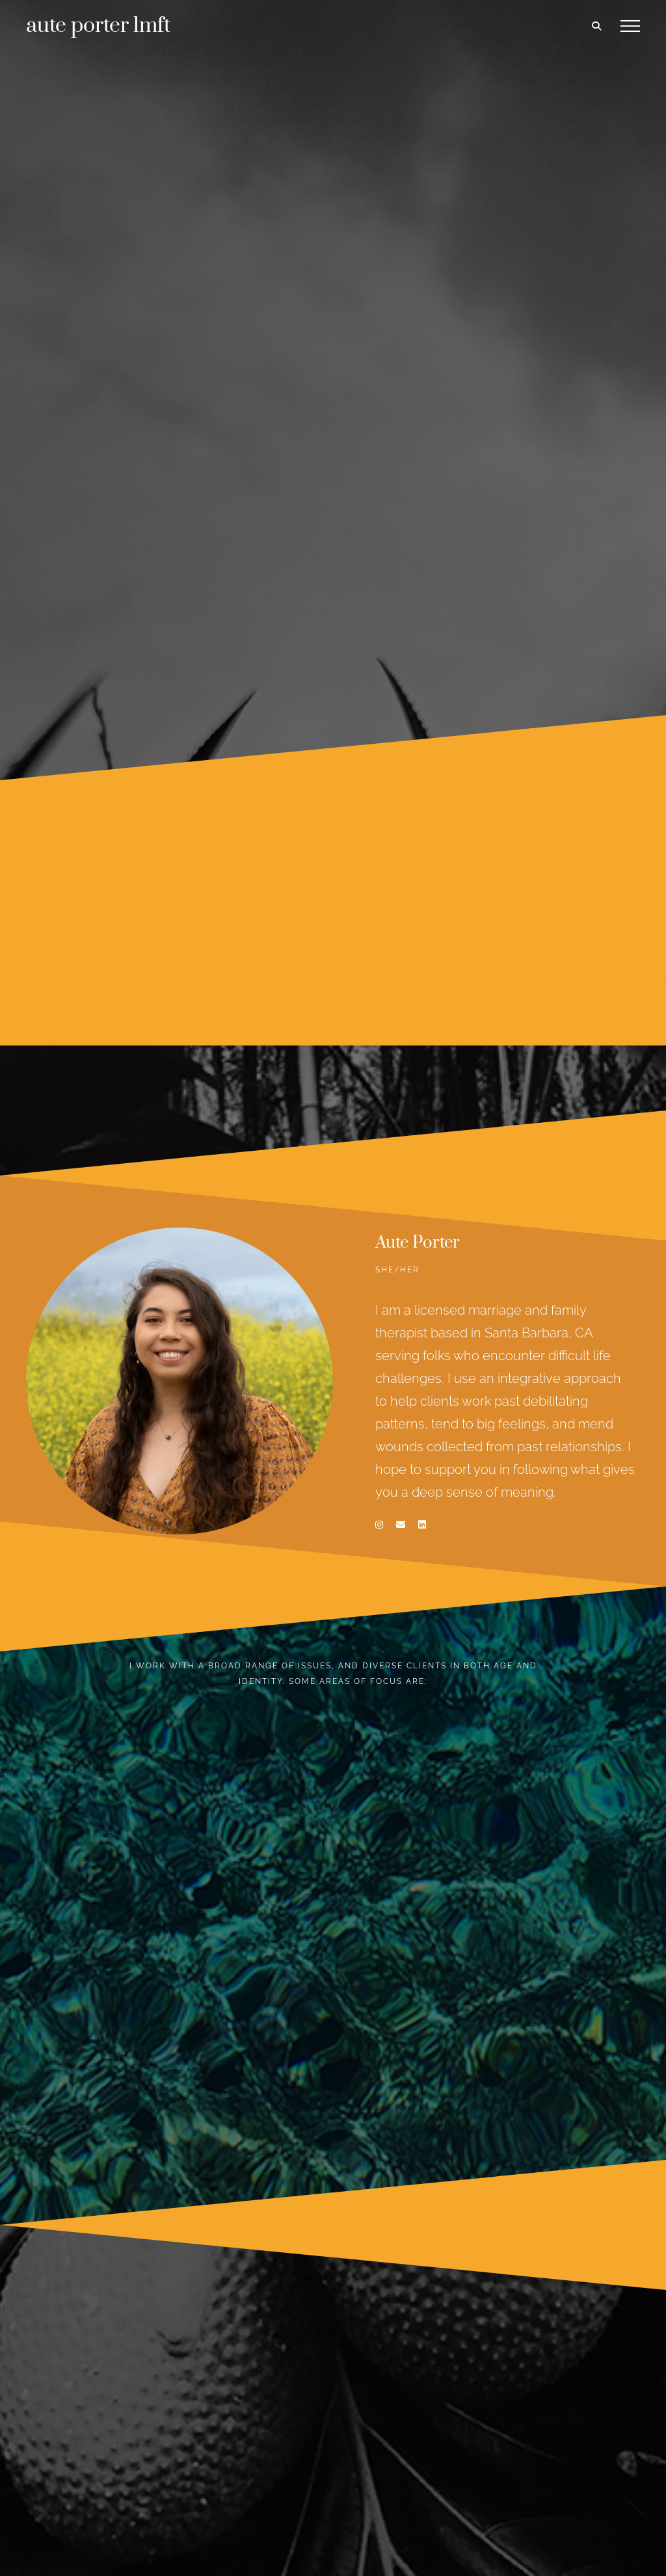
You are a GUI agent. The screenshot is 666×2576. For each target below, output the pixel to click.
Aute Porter (417, 1243)
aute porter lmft (98, 25)
